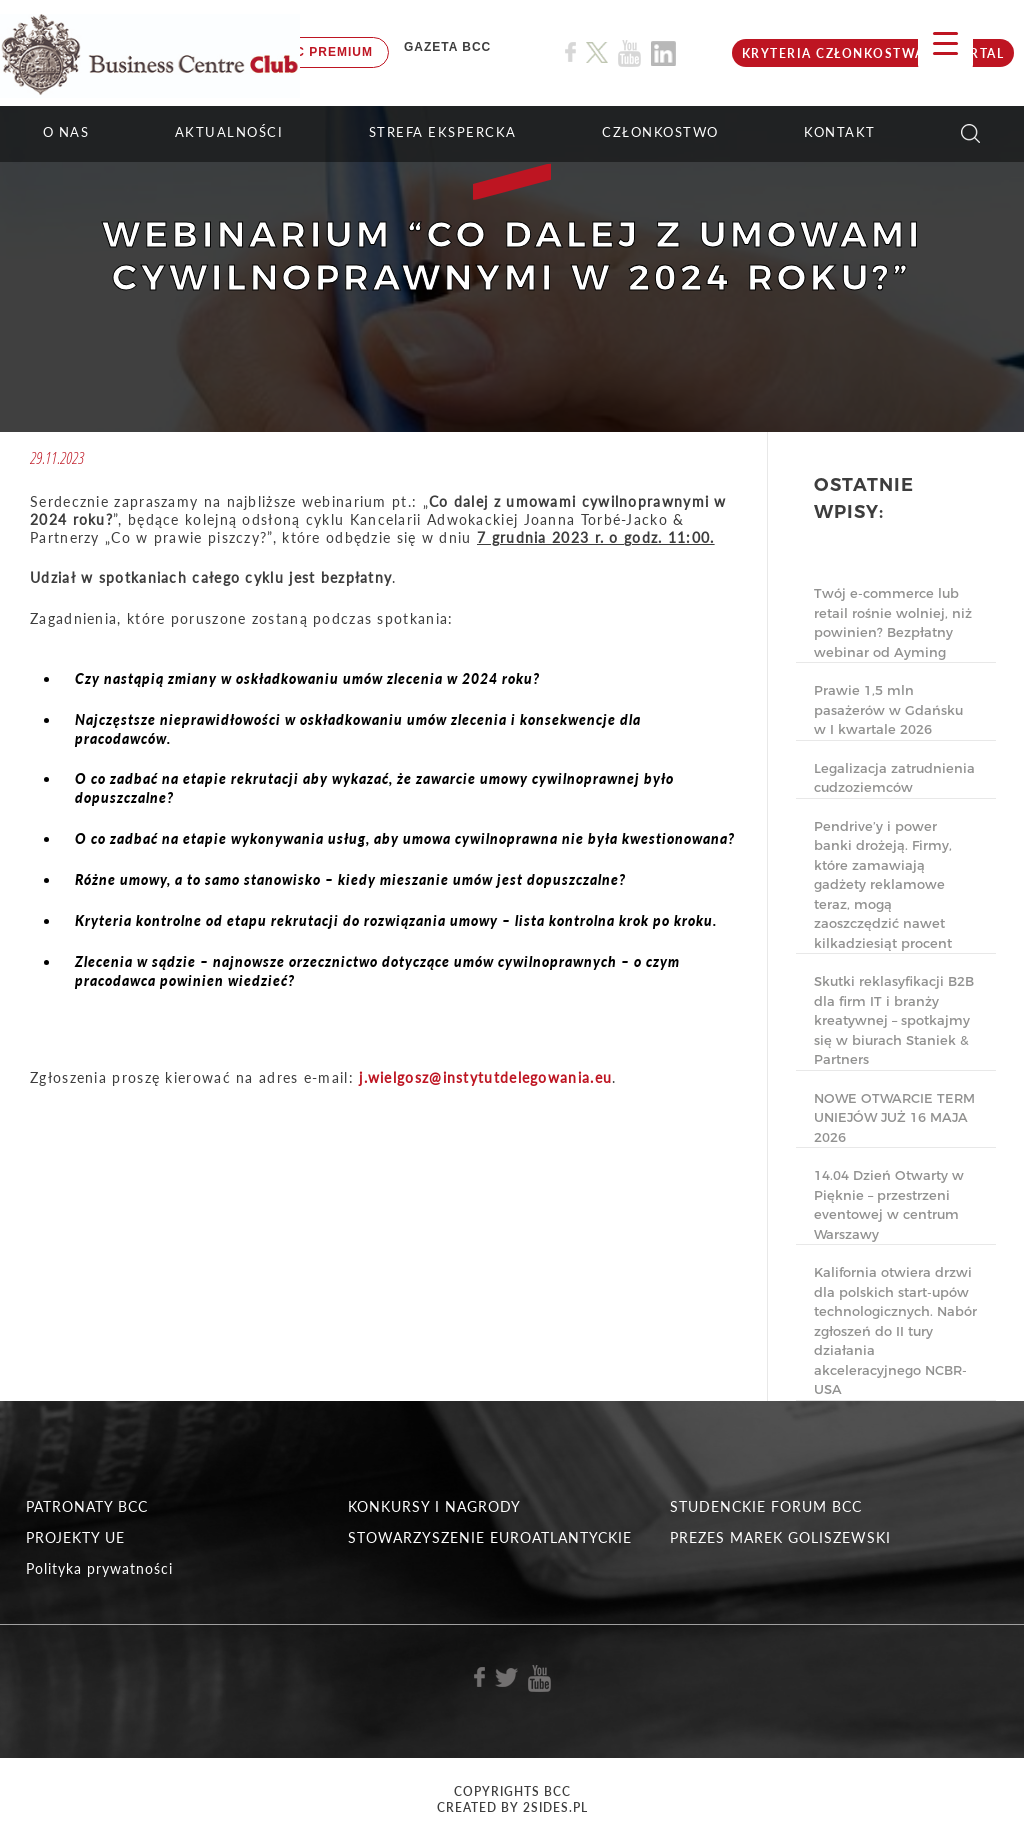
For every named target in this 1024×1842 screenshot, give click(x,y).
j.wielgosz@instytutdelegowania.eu (485, 1077)
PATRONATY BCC (87, 1506)
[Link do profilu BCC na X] (597, 53)
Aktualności (229, 132)
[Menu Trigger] (945, 42)
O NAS (66, 132)
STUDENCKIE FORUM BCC (766, 1506)
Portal (977, 53)
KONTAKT (840, 132)
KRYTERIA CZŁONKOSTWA (833, 53)
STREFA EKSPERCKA (443, 132)
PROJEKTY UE (75, 1537)
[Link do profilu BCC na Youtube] (629, 53)
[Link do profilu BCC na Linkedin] (663, 53)
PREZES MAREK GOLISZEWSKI (780, 1537)
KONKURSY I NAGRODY (434, 1506)
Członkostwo (660, 132)
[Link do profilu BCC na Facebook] (570, 52)
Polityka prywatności (99, 1568)
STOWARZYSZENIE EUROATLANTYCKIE (490, 1537)
